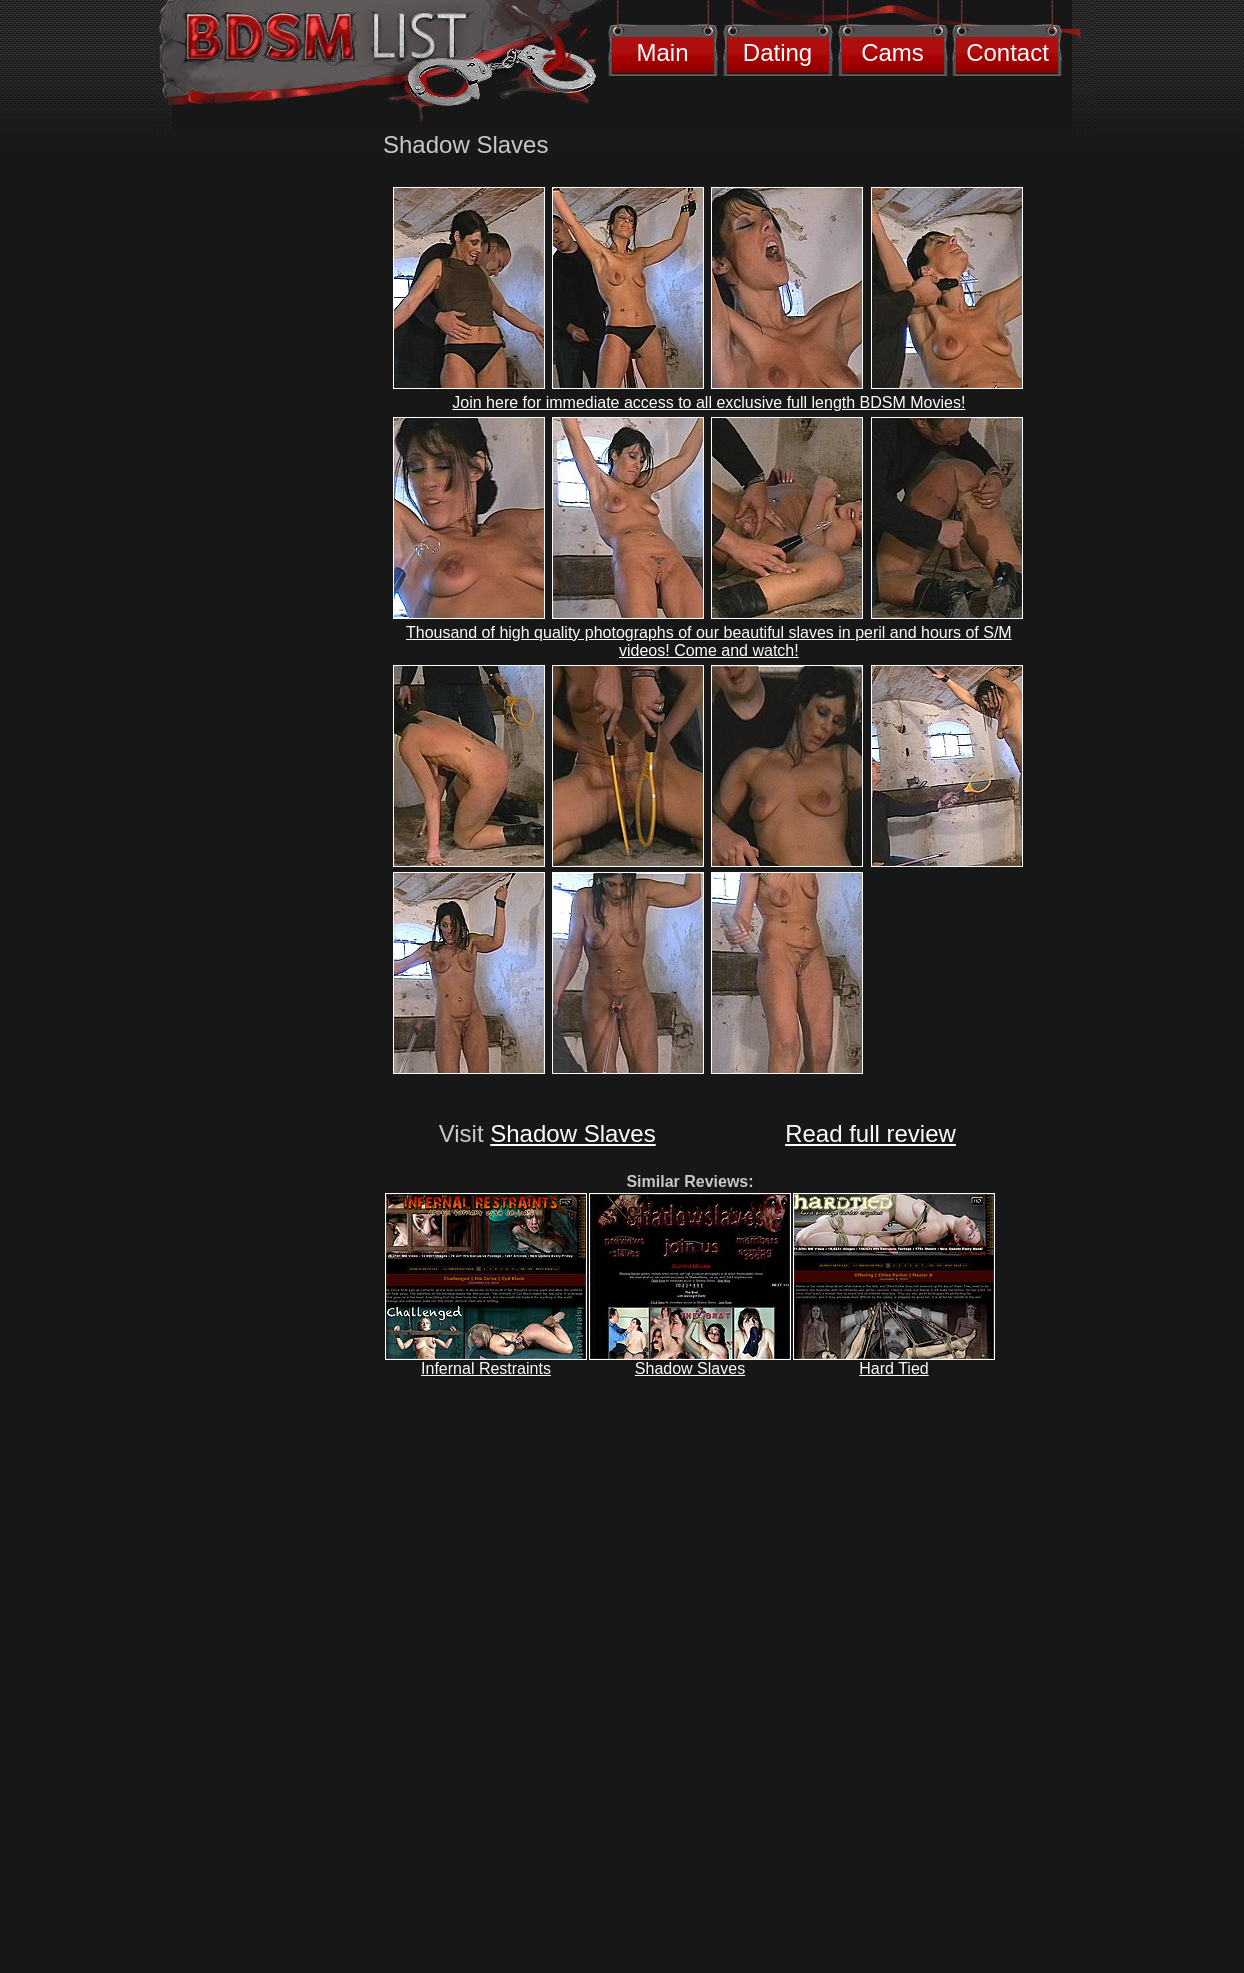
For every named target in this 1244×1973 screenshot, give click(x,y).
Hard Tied (893, 1368)
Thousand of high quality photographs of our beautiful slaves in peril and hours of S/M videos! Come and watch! (709, 641)
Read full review (870, 1133)
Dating (777, 52)
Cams (892, 52)
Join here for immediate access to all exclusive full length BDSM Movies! (708, 402)
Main (662, 52)
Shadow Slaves (572, 1133)
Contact (1007, 52)
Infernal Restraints (486, 1368)
